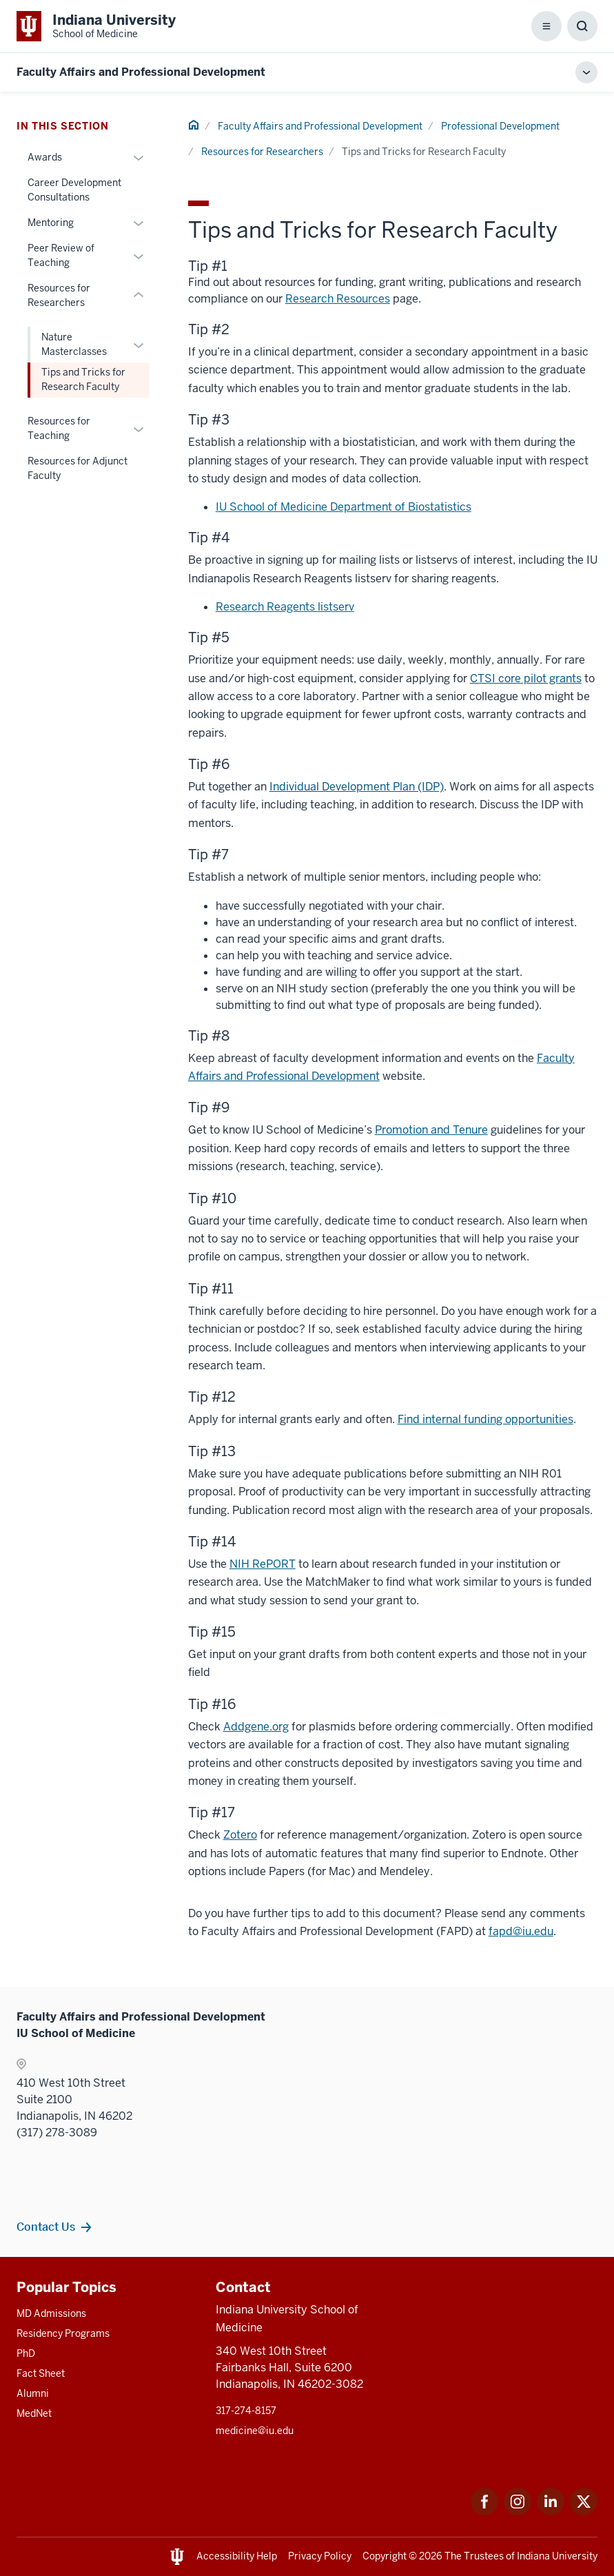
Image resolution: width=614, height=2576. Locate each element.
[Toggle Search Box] (582, 26)
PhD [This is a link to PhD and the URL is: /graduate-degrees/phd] (26, 2353)
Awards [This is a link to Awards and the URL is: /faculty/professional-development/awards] (45, 157)
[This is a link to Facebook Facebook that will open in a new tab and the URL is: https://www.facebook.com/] (484, 2511)
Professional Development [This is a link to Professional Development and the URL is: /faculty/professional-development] (500, 126)
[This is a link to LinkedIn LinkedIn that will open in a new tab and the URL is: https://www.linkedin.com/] (550, 2511)
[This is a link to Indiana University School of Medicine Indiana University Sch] (96, 26)
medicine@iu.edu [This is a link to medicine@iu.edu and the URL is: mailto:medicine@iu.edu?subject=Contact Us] (255, 2430)
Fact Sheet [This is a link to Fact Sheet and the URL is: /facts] (41, 2373)
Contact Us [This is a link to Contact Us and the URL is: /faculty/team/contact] (46, 2226)
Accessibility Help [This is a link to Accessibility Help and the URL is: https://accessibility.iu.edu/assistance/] (236, 2556)
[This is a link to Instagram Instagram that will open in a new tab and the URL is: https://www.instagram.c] (517, 2511)
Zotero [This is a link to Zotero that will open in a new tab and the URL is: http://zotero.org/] (240, 1835)
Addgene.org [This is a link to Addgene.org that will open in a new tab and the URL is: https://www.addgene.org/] (256, 1726)
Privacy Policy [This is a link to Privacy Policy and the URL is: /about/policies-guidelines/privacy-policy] (319, 2556)
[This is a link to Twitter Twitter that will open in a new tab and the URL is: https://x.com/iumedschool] (583, 2511)
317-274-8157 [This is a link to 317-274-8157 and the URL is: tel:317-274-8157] (246, 2410)
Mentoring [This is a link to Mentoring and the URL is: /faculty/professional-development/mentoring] (51, 222)
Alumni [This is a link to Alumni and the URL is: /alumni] (33, 2393)
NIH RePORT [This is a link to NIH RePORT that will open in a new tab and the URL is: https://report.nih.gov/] (262, 1564)
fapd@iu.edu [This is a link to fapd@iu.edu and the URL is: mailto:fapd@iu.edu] (521, 1931)
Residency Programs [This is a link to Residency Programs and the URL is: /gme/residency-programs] (63, 2333)
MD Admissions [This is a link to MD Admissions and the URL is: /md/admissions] (51, 2313)
